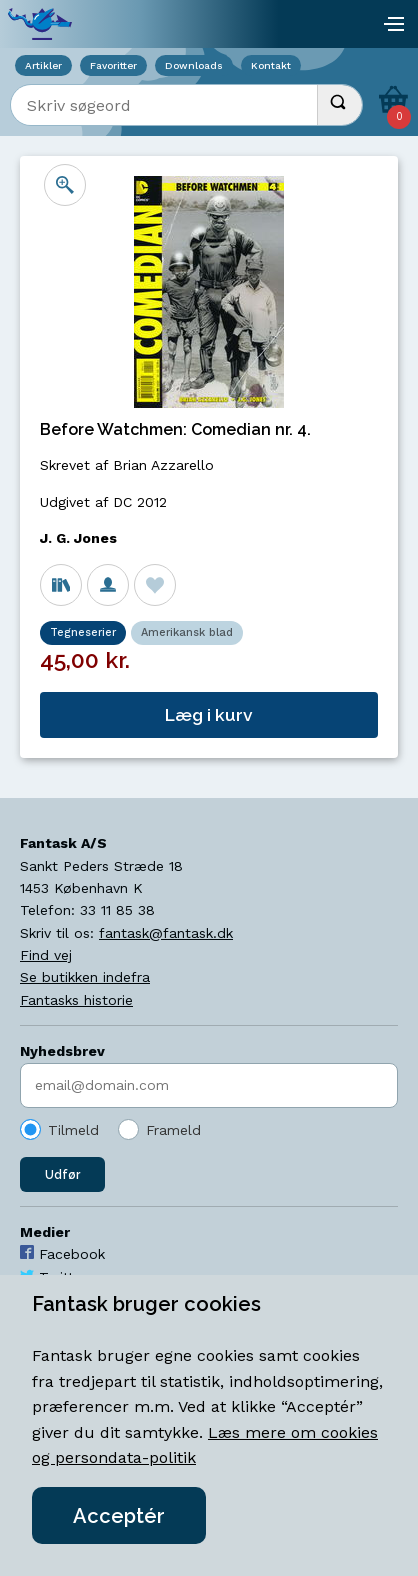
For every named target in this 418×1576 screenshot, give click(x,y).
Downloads (194, 65)
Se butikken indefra (85, 977)
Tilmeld (73, 1130)
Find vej (46, 955)
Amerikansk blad (187, 632)
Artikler (43, 65)
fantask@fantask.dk (166, 933)
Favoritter (113, 65)
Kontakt (271, 65)
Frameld (173, 1130)
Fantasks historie (76, 1000)
